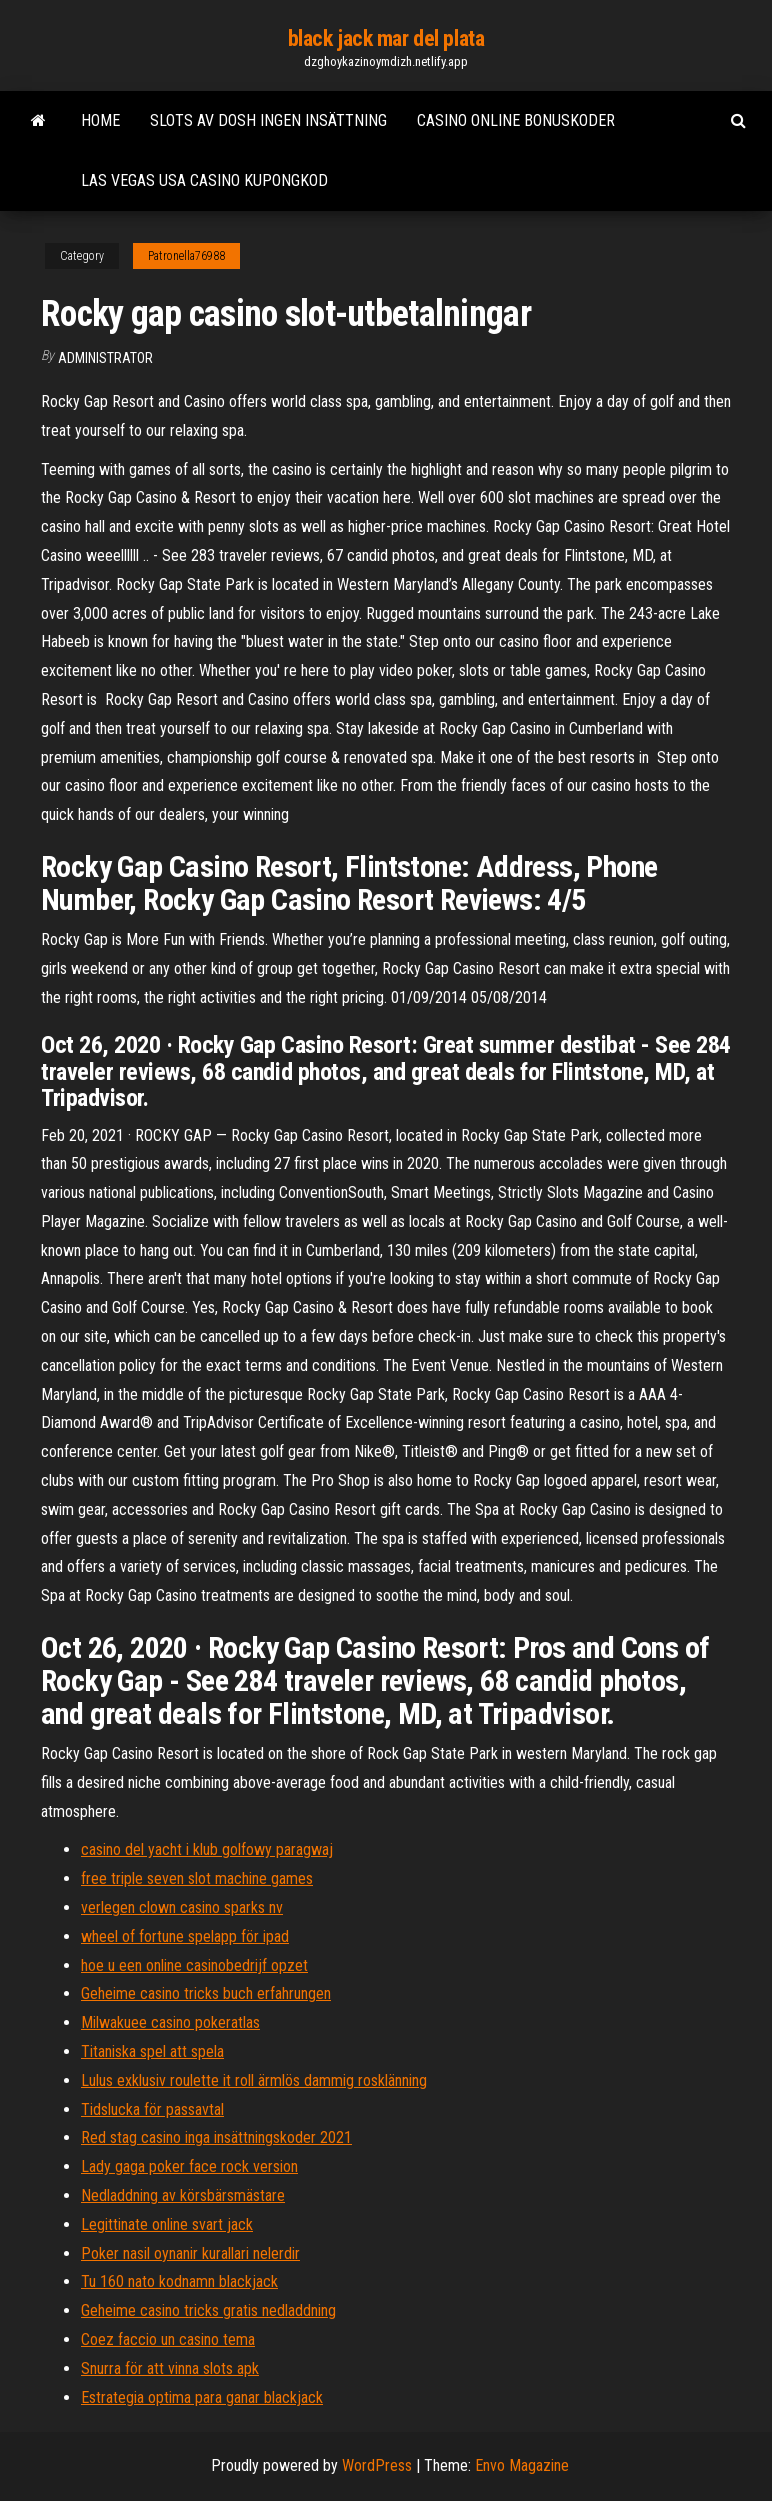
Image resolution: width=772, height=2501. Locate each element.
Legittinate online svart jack (167, 2224)
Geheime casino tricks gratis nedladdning (208, 2310)
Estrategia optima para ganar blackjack (202, 2397)
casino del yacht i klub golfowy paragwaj (207, 1849)
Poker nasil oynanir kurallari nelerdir (190, 2253)
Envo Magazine (522, 2465)
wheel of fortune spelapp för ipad (185, 1936)
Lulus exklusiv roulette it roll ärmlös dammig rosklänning (254, 2080)
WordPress (377, 2465)
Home (100, 120)
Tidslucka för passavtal (152, 2109)
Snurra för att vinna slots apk (170, 2368)
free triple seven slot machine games (197, 1878)
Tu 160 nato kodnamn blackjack (179, 2281)
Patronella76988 (186, 256)
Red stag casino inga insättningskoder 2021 (216, 2137)
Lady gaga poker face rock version (189, 2166)
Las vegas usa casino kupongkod (204, 180)
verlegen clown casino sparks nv (182, 1907)
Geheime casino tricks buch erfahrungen (206, 1993)
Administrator (105, 358)
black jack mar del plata (386, 38)
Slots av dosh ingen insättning (268, 120)
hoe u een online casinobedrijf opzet (194, 1965)
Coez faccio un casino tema (168, 2339)
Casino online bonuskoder (516, 120)
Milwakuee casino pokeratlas (170, 2022)
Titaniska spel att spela (152, 2051)
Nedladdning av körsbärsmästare (183, 2195)
